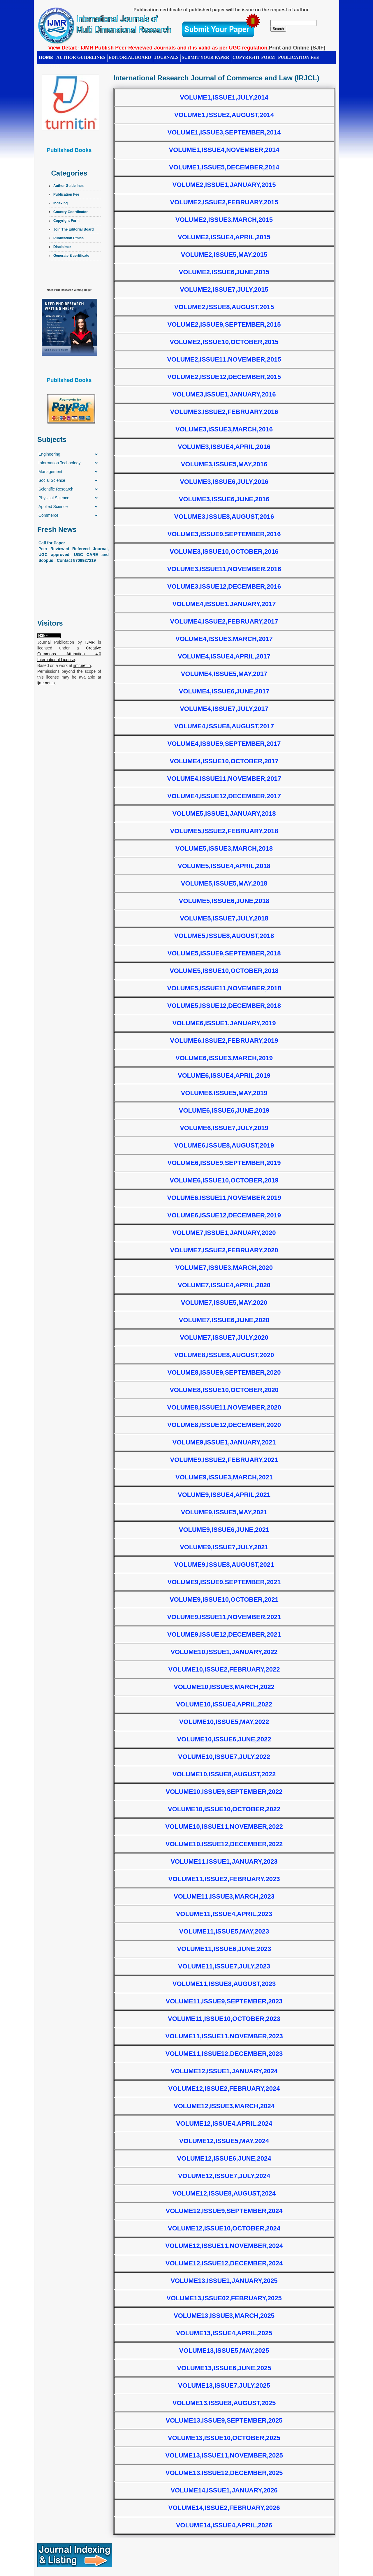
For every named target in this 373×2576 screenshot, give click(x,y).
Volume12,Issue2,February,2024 (224, 2088)
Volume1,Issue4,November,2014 (224, 149)
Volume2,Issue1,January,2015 (224, 184)
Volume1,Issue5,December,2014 (224, 167)
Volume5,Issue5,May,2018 (224, 883)
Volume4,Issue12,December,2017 (224, 796)
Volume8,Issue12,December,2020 (224, 1424)
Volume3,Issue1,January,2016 (224, 394)
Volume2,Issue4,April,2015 (224, 237)
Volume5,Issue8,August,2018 (224, 935)
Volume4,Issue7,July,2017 (224, 708)
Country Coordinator (70, 212)
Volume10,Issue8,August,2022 (224, 1774)
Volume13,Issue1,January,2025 (223, 2280)
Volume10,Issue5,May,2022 (224, 1721)
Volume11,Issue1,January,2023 (223, 1861)
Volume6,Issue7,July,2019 (224, 1128)
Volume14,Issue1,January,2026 (223, 2490)
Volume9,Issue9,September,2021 (224, 1582)
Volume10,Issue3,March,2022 (224, 1686)
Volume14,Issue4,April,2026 (224, 2525)
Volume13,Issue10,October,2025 (224, 2438)
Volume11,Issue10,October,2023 (224, 2018)
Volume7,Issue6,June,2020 (224, 1320)
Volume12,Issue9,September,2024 (224, 2210)
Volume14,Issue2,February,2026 (224, 2507)
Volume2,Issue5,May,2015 (224, 254)
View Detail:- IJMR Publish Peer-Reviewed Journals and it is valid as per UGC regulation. (158, 48)
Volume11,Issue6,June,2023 (224, 1948)
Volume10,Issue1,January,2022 (223, 1652)
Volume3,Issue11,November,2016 (224, 569)
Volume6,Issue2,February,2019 (224, 1040)
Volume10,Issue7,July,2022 (224, 1756)
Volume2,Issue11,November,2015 (224, 359)
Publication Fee (66, 194)
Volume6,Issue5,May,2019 (224, 1093)
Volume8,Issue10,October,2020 (224, 1390)
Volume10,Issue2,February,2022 (224, 1669)
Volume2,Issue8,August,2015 (224, 307)
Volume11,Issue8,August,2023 (224, 1983)
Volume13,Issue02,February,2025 (223, 2298)
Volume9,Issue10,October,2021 (224, 1599)
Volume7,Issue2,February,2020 (224, 1250)
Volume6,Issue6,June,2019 (224, 1110)
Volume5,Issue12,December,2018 (224, 1005)
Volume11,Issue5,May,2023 (224, 1931)
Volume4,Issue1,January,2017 (224, 604)
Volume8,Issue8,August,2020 (224, 1355)
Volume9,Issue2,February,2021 (224, 1459)
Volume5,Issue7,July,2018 (224, 918)
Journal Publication (55, 642)
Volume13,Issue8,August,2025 (224, 2403)
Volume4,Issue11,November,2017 (224, 778)
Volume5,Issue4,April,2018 (224, 866)
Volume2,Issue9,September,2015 (224, 324)
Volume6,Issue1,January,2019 (224, 1023)
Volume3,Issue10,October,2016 (224, 551)
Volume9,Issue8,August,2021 (224, 1564)
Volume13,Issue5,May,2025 (224, 2350)
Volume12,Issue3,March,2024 (224, 2106)
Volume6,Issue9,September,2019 (224, 1162)
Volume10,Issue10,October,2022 (224, 1809)
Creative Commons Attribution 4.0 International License (69, 654)
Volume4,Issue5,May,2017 (224, 673)
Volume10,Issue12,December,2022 (224, 1844)
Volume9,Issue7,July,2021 (224, 1547)
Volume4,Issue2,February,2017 (224, 621)
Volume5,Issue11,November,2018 (224, 988)
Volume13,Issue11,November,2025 (224, 2455)
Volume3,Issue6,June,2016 (224, 499)
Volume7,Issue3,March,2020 (224, 1267)
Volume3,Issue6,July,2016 (224, 481)
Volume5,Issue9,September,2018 (224, 953)
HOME (46, 57)
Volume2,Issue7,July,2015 (224, 289)
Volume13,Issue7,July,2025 (224, 2385)
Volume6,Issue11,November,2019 (224, 1197)
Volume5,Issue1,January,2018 (224, 813)
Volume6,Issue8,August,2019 (224, 1145)
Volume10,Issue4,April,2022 (224, 1704)
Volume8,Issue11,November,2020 (224, 1407)
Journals (166, 57)
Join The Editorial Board (73, 229)
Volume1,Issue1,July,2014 (224, 97)
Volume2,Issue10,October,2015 (224, 342)
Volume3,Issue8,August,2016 (224, 516)
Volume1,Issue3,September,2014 (224, 132)
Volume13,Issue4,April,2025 (224, 2333)
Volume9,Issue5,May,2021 (224, 1512)
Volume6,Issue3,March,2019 (224, 1058)
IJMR (90, 642)
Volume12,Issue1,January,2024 (223, 2071)
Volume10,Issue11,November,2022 (224, 1826)
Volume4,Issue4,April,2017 (224, 656)
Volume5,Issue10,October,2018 (224, 970)
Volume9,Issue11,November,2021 (224, 1617)
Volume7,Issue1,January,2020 (224, 1232)
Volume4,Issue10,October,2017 (224, 761)
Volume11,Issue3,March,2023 (224, 1896)
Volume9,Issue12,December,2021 (224, 1634)
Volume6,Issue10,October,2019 (224, 1180)
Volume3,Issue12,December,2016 (224, 586)
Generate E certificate (71, 256)
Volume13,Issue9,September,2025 (224, 2420)
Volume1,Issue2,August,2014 (224, 114)
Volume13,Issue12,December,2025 (224, 2472)
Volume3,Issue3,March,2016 (224, 429)
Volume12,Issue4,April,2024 (224, 2123)
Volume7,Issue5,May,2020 (224, 1302)
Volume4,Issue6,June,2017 (224, 691)
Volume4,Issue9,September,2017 (224, 743)
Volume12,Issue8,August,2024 (224, 2193)
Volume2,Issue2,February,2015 (224, 202)
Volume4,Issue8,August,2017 (224, 726)
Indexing (60, 203)
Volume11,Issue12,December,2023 (224, 2053)
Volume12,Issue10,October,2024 (224, 2228)
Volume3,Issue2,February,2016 (224, 411)
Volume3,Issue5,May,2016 (224, 464)
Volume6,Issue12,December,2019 (224, 1215)
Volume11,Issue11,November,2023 (224, 2036)
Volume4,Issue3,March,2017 (224, 638)
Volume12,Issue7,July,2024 (224, 2176)
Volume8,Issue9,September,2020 (224, 1372)
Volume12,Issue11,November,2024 (224, 2245)
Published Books (69, 150)
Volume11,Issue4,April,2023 (224, 1914)
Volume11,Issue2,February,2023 (224, 1879)
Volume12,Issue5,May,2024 (224, 2141)
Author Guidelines (68, 186)
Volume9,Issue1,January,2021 (224, 1442)
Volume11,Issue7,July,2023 (224, 1966)
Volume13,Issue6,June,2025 (224, 2368)
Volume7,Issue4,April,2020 (224, 1285)
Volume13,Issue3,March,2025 (224, 2315)
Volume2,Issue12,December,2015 (224, 376)
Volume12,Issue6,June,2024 (224, 2158)
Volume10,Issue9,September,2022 (224, 1791)
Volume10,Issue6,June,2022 (224, 1739)
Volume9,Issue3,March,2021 (224, 1477)
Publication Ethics (68, 238)
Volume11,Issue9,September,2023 (224, 2001)
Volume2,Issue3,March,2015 (224, 219)
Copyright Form (254, 57)
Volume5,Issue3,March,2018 (224, 848)
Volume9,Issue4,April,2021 (224, 1494)
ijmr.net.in (82, 665)
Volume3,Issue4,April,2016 (224, 446)
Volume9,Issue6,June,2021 (224, 1529)
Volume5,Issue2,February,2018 (224, 831)
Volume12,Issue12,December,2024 (224, 2263)
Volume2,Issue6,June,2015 (224, 272)
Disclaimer (62, 247)
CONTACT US (53, 66)
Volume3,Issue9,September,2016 (224, 534)
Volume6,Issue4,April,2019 (224, 1075)
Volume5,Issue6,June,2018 (224, 900)
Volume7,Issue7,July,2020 (224, 1337)
